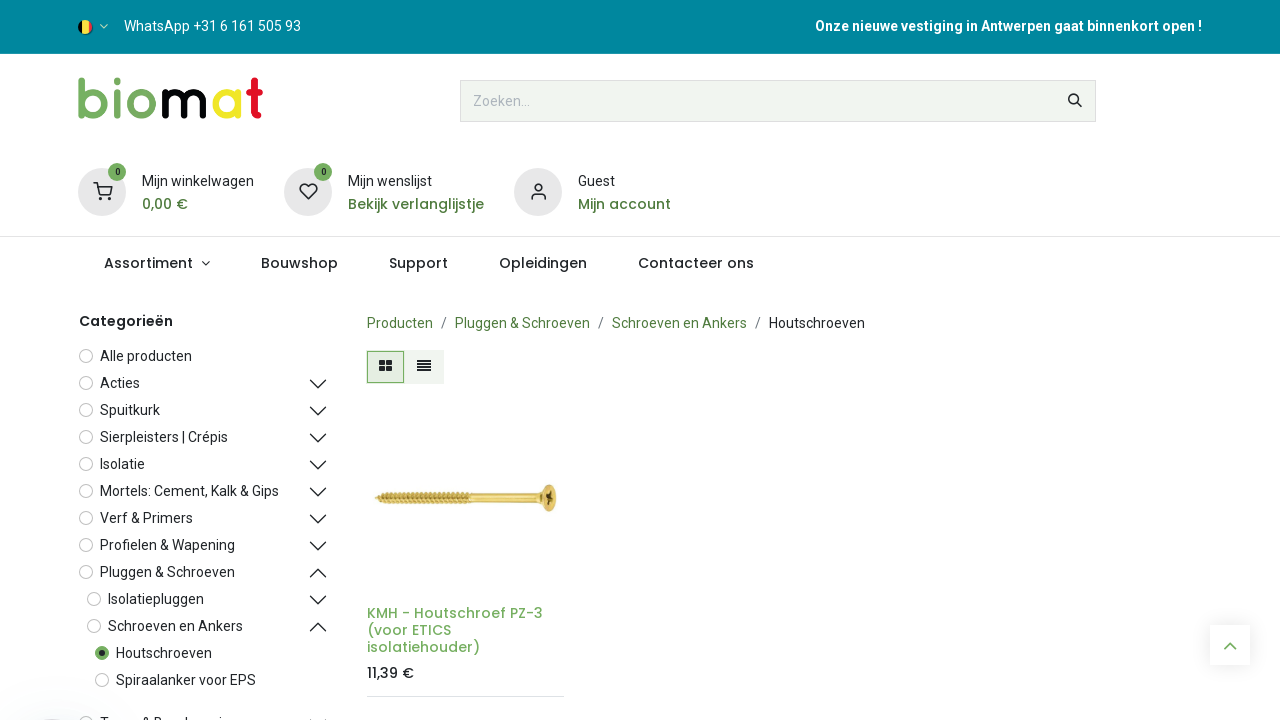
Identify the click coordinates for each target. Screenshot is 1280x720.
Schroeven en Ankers (679, 323)
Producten (400, 323)
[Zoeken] (1075, 101)
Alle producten (146, 356)
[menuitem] (156, 263)
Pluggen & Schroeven (522, 323)
